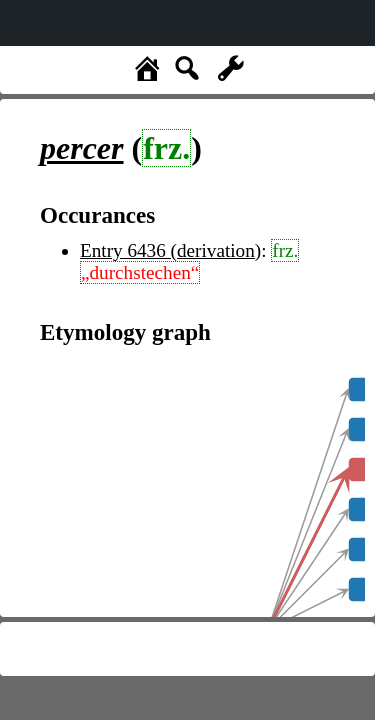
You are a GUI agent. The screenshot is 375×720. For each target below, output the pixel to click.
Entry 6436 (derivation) (170, 250)
